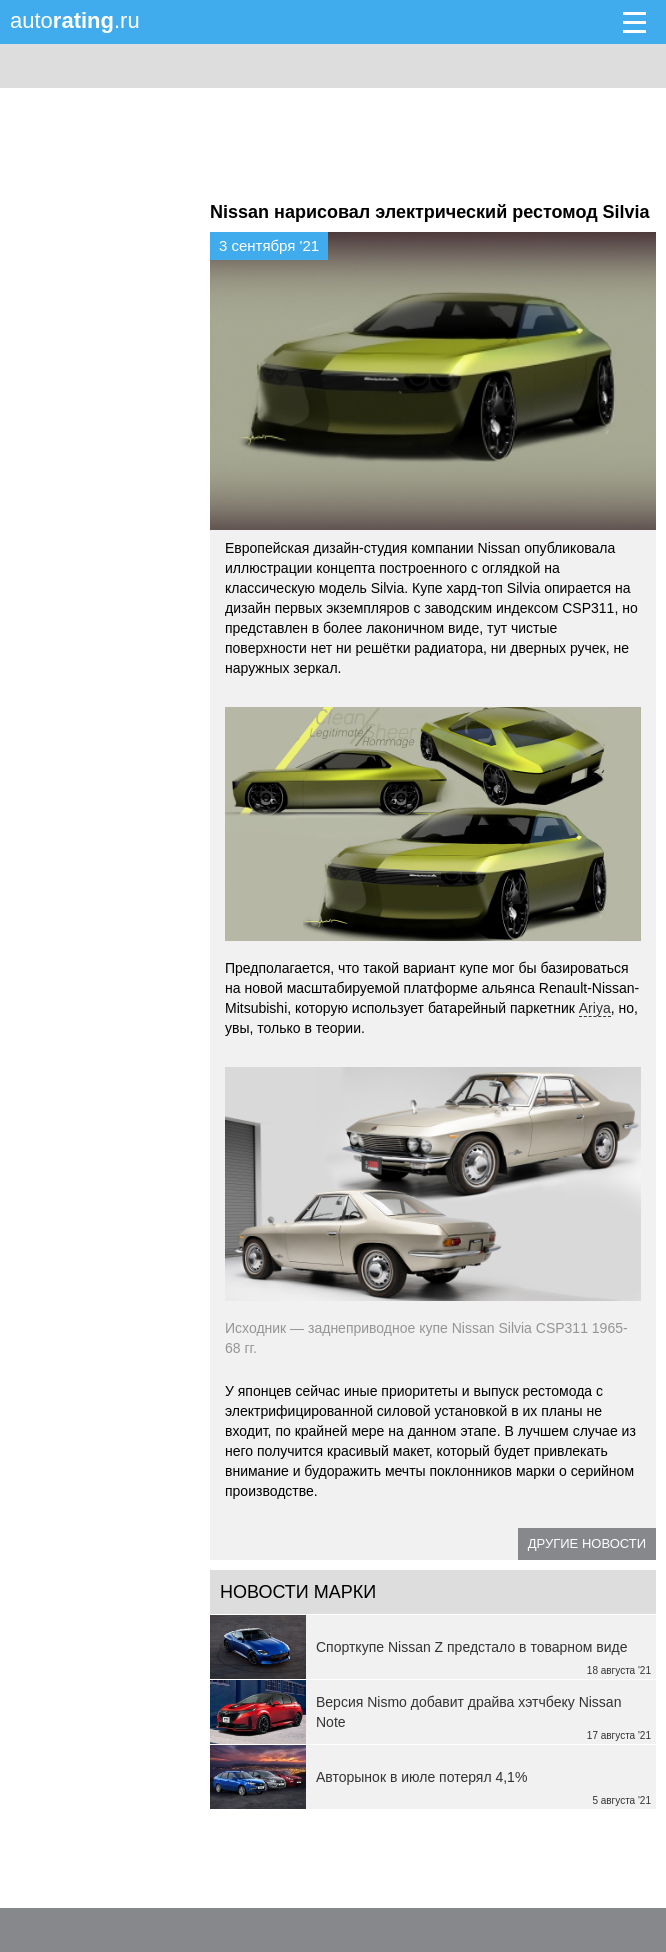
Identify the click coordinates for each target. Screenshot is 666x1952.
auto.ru (75, 20)
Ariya (595, 1008)
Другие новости (587, 1543)
